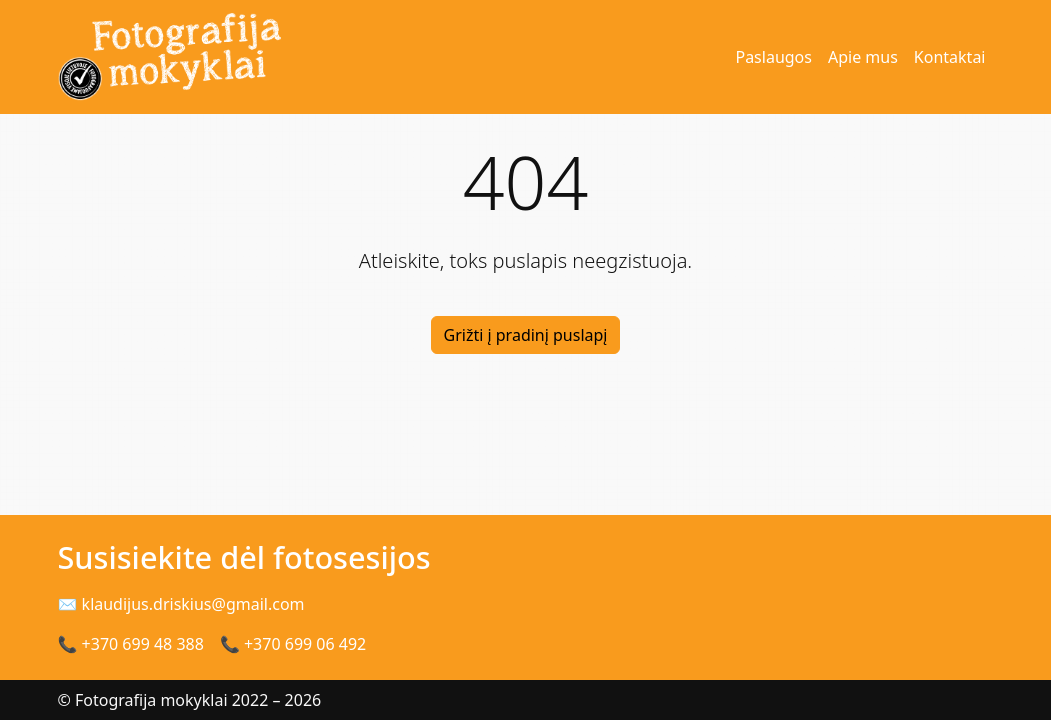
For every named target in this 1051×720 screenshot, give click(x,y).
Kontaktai (950, 57)
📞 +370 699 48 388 (131, 644)
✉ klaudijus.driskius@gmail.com (181, 604)
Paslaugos (773, 57)
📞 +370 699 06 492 (293, 644)
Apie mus (863, 57)
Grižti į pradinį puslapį (526, 335)
